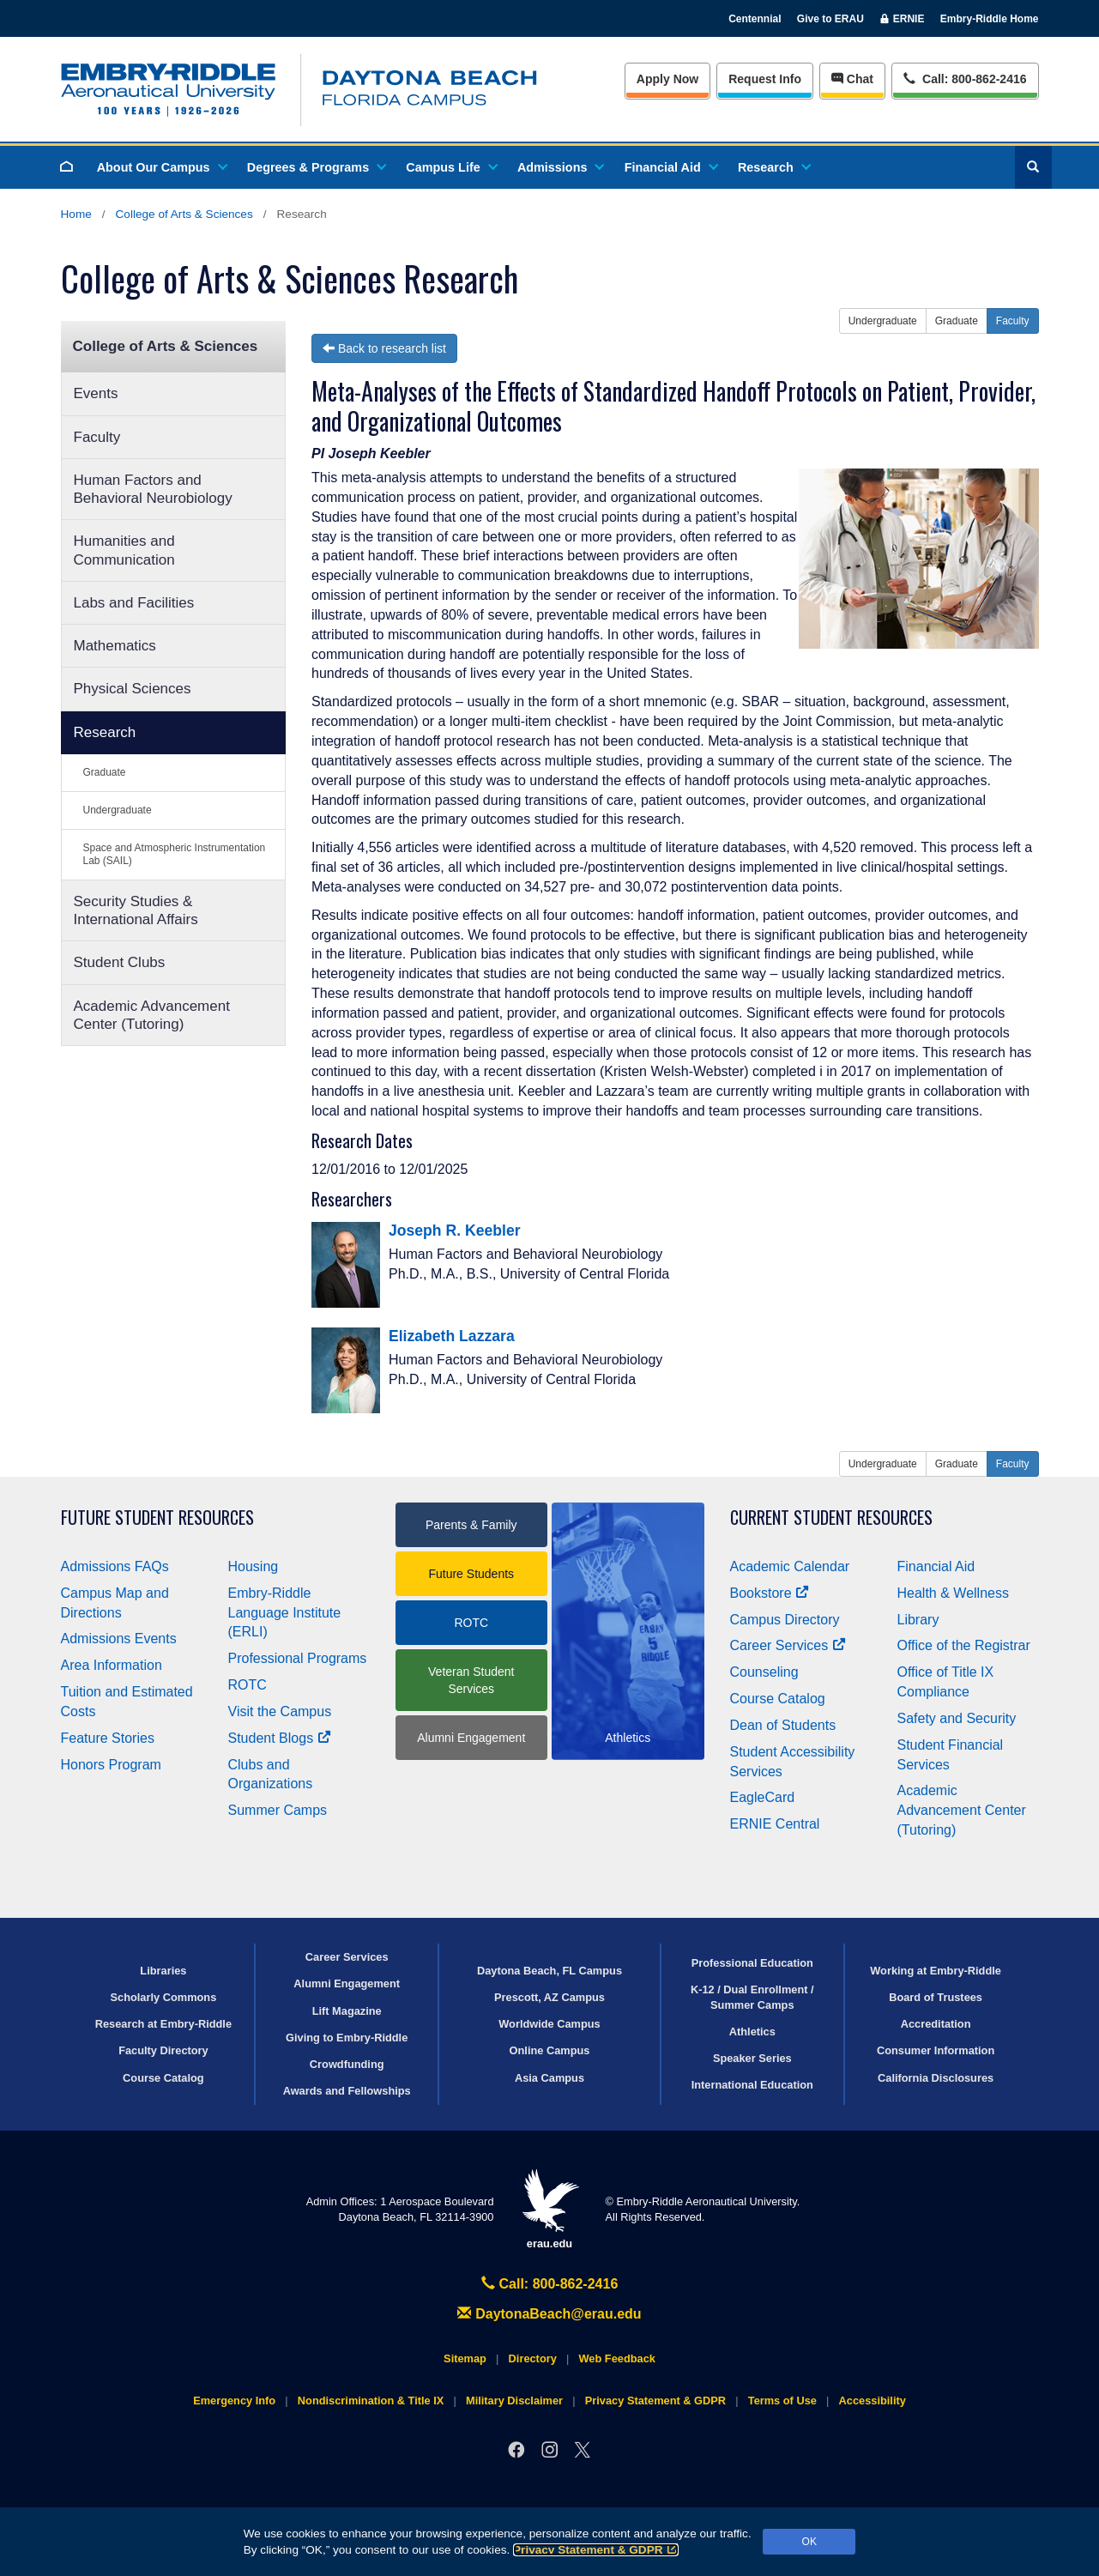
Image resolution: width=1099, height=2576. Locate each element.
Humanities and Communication (124, 550)
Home (76, 214)
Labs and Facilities (134, 603)
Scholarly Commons (164, 1997)
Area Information (111, 1665)
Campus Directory (785, 1619)
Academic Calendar (790, 1566)
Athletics (752, 2031)
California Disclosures (935, 2077)
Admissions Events (119, 1638)
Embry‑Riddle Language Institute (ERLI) (284, 1613)
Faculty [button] (1013, 321)
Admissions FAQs (115, 1566)
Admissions (560, 167)
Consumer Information (935, 2050)
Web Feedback (617, 2358)
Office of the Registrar (963, 1645)
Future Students (471, 1574)
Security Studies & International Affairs (136, 910)
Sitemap (465, 2358)
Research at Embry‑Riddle (163, 2023)
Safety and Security (957, 1718)
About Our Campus (161, 167)
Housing (253, 1566)
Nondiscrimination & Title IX (371, 2400)
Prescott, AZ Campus (549, 1997)
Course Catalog (777, 1698)
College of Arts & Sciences (184, 214)
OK (809, 2542)
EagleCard (762, 1797)
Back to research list (384, 348)
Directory (533, 2358)
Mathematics (115, 646)
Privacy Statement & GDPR (596, 2549)
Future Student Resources (157, 1517)
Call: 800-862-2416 (550, 2284)
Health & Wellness (953, 1593)
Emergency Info (234, 2400)
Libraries (163, 1970)
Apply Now (667, 79)
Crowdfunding (347, 2064)
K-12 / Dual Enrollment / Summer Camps (752, 1997)
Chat (852, 79)
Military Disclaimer (514, 2400)
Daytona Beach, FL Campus (549, 1970)
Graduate (104, 772)
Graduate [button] (956, 321)
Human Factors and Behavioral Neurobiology (153, 489)
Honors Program (111, 1764)
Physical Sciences (132, 688)
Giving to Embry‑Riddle (347, 2037)
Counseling (764, 1672)
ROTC (247, 1685)
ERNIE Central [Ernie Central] (775, 1824)
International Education (752, 2084)
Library (918, 1619)
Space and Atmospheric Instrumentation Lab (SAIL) (174, 854)
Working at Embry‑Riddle (935, 1970)
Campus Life (450, 167)
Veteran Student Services (471, 1680)
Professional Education (752, 1962)
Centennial (754, 19)
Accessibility (872, 2400)
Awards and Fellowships (347, 2090)
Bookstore (770, 1593)
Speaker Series (752, 2058)
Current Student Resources (831, 1517)
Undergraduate (117, 810)
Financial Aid (670, 167)
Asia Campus (549, 2077)
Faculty (97, 437)
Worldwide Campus (549, 2023)
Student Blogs (279, 1738)
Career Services (788, 1645)
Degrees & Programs (315, 167)
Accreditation (936, 2023)
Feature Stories (107, 1738)
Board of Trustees (935, 1997)
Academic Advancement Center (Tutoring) (152, 1015)
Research (773, 167)
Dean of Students (783, 1725)
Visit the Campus (280, 1711)
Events (96, 393)
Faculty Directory (163, 2050)
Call (965, 78)
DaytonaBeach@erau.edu (549, 2314)
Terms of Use (782, 2400)
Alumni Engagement (471, 1738)
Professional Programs (297, 1658)
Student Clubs (120, 962)
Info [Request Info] (764, 79)
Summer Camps (278, 1810)
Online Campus (550, 2050)
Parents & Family (471, 1525)
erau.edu (550, 2209)
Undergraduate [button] (882, 321)
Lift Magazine (347, 2011)
